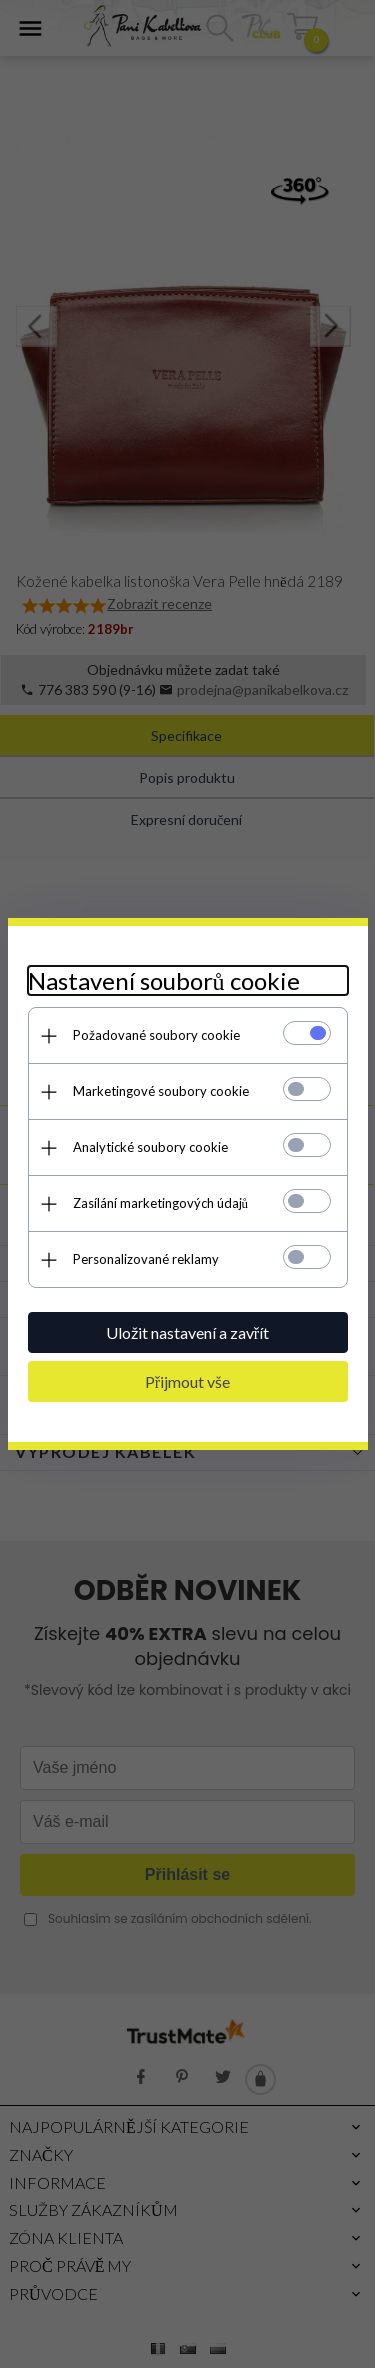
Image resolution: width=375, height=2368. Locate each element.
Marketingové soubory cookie (161, 1091)
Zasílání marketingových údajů (161, 1203)
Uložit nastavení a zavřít (187, 1332)
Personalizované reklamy (146, 1259)
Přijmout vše (187, 1381)
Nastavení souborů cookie (164, 980)
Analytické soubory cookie (150, 1147)
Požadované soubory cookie (156, 1035)
